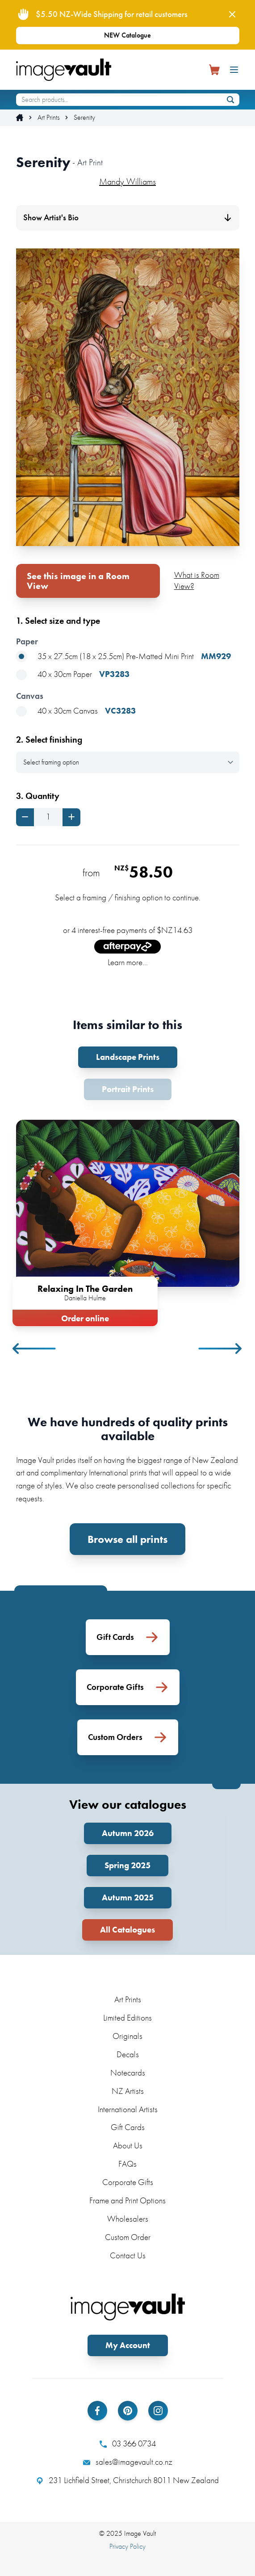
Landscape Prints (127, 1057)
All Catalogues (127, 1929)
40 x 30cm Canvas (76, 711)
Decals (128, 2054)
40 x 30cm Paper (73, 674)
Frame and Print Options (127, 2200)
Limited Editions (127, 2017)
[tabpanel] (127, 1221)
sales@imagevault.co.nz (127, 2462)
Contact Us (128, 2255)
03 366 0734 (128, 2443)
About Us (127, 2145)
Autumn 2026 (128, 1833)
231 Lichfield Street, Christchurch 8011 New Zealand (127, 2480)
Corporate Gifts (127, 2182)
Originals (127, 2036)
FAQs (127, 2163)
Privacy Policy (127, 2546)
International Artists (128, 2109)
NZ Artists (128, 2091)
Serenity (84, 117)
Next (220, 1348)
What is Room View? (196, 580)
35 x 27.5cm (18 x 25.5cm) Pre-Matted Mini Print (123, 656)
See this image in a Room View (78, 581)
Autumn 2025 (128, 1897)
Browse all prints (127, 1539)
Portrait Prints (128, 1089)
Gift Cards (128, 2127)
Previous (35, 1348)
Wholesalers (127, 2218)
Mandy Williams (127, 181)
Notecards (127, 2072)
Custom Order (127, 2237)
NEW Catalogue (127, 35)
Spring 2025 (127, 1865)
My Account (127, 2345)
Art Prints (48, 117)
